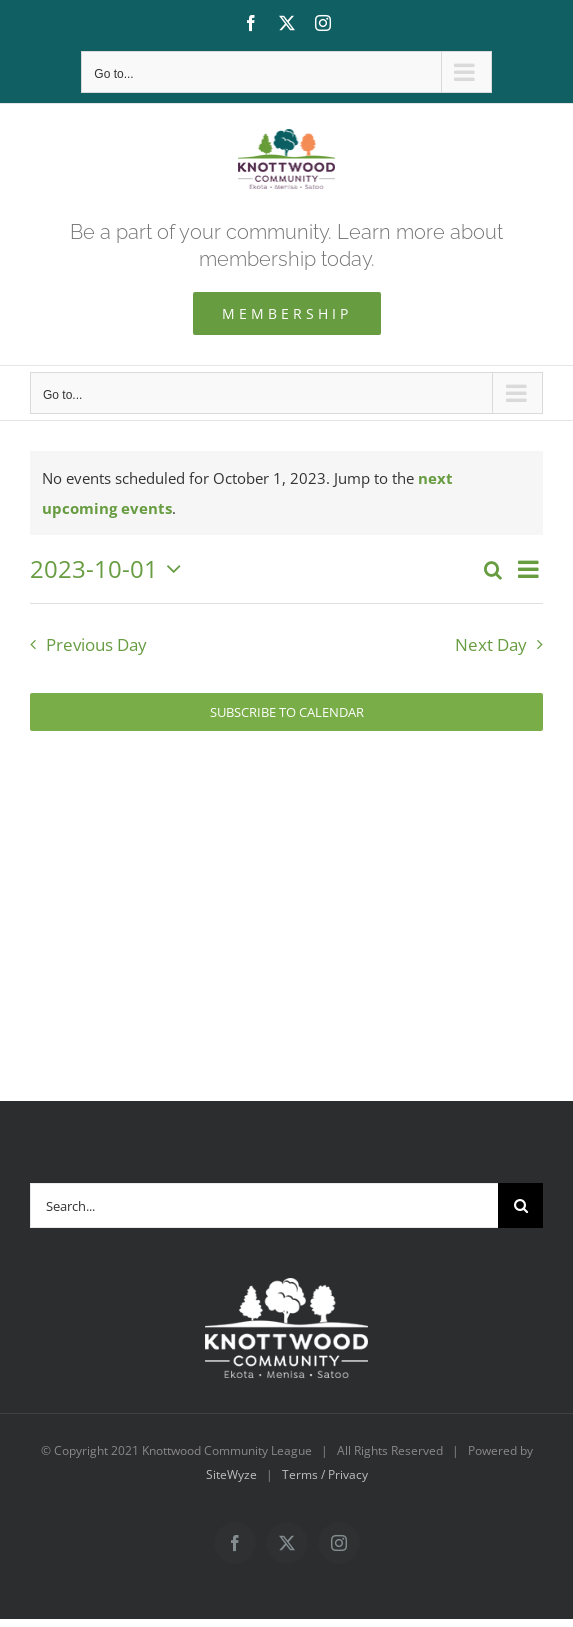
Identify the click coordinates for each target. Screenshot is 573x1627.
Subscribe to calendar (287, 712)
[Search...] (264, 1205)
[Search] (520, 1205)
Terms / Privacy (325, 1474)
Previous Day (96, 644)
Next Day (491, 644)
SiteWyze (231, 1474)
